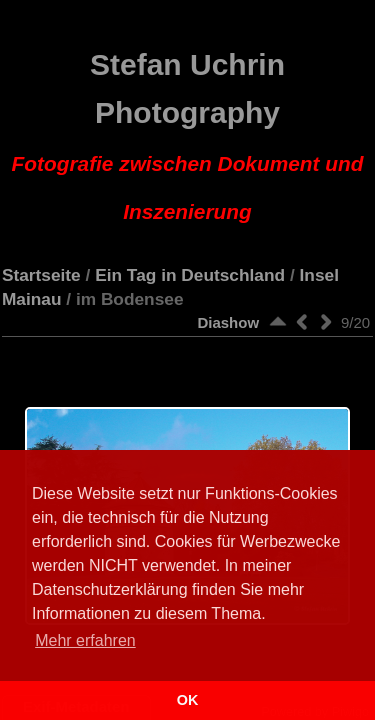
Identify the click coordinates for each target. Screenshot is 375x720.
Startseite (41, 275)
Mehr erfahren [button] (85, 640)
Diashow (228, 322)
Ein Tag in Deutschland (190, 275)
